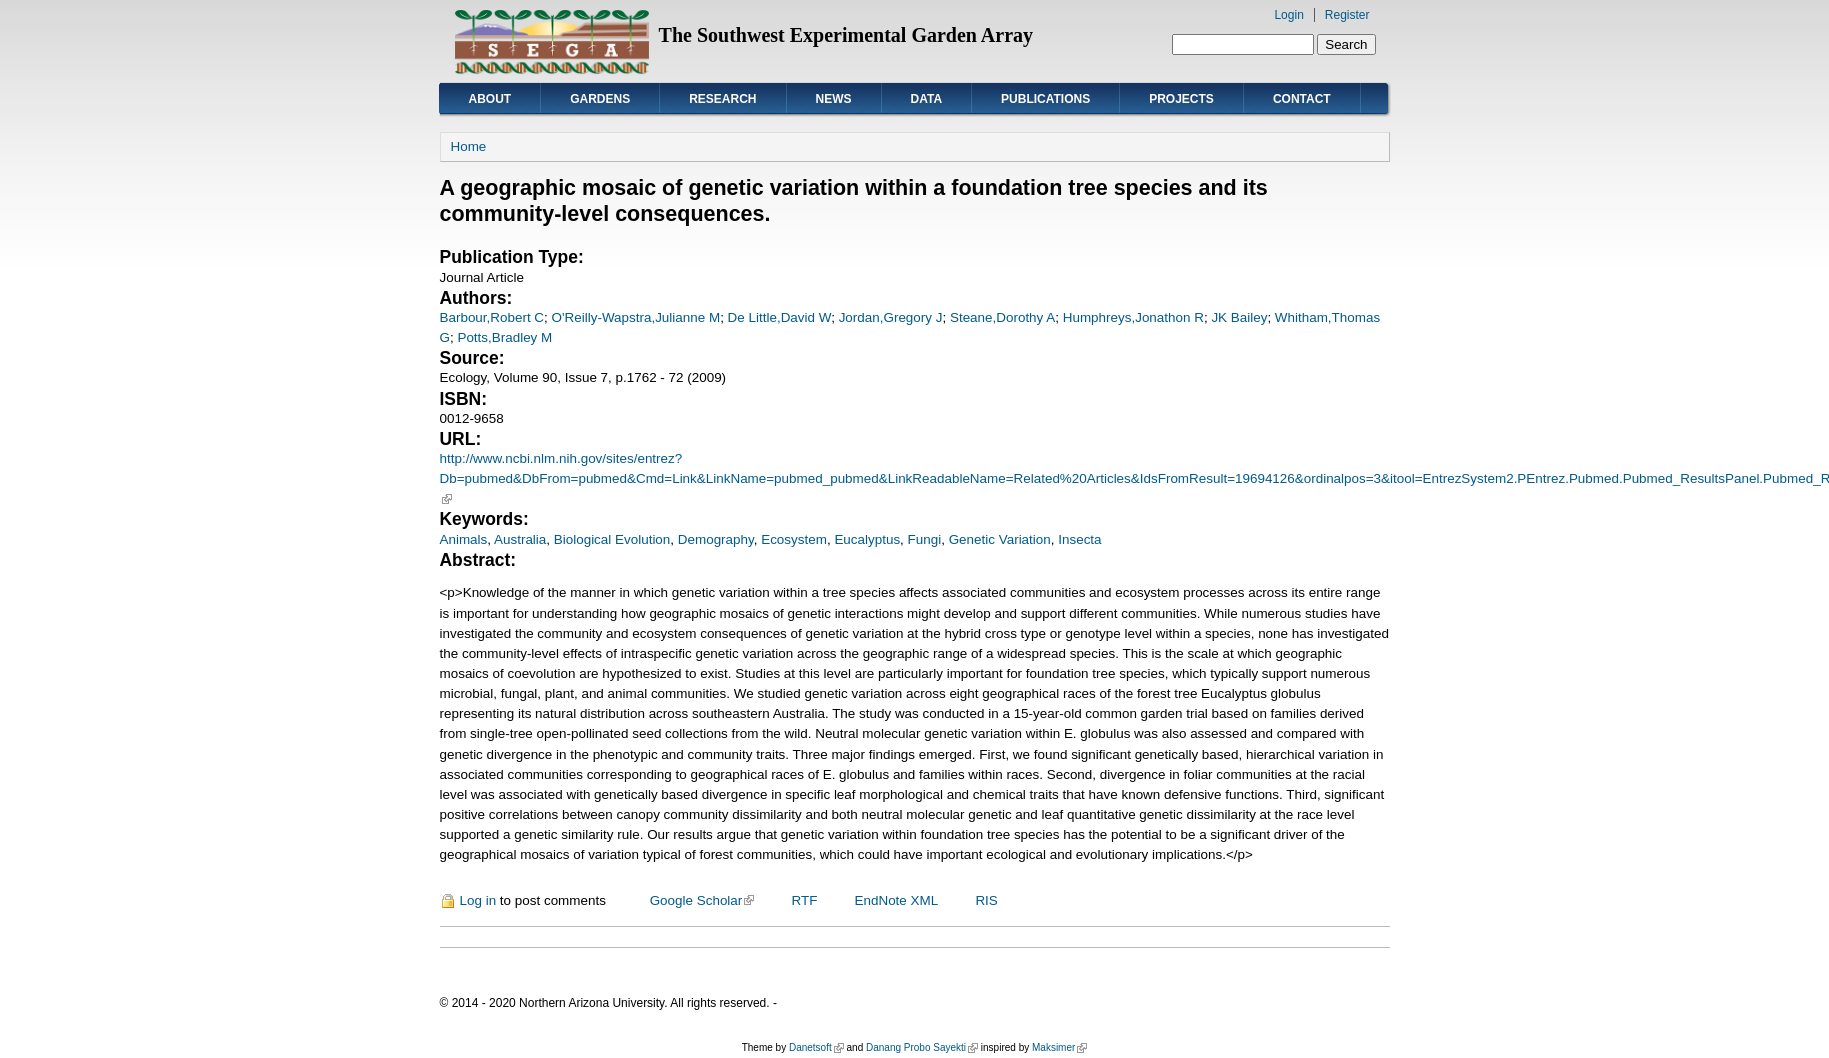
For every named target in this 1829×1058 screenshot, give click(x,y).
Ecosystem (794, 539)
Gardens (600, 99)
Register (1347, 15)
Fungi (925, 539)
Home (469, 146)
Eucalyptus (867, 539)
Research (722, 99)
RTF (804, 900)
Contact (1302, 99)
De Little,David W (780, 317)
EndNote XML (897, 900)
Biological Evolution (612, 539)
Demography (716, 539)
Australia (520, 539)
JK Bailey (1239, 317)
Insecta (1079, 539)
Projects (1181, 99)
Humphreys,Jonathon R (1133, 317)
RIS (986, 900)
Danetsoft (816, 1047)
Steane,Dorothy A (1002, 317)
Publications (1045, 99)
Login (1288, 15)
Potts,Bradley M (504, 337)
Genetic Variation (1000, 539)
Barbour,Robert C (492, 317)
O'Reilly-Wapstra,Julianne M (636, 317)
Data (927, 99)
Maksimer (1059, 1047)
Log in (478, 900)
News (834, 99)
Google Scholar (702, 900)
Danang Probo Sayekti (922, 1047)
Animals (464, 539)
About (490, 99)
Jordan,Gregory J (891, 317)
